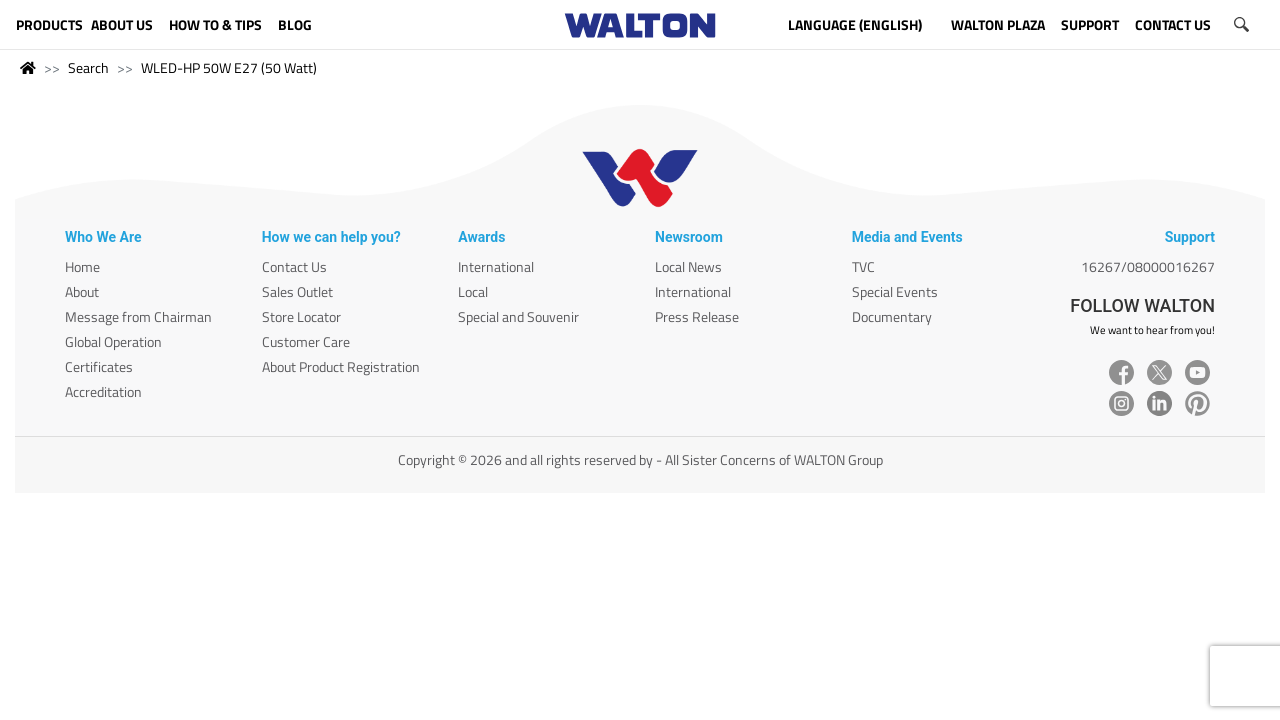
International (496, 266)
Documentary (892, 316)
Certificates (99, 366)
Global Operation (113, 341)
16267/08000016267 (1148, 266)
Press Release (697, 316)
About (82, 291)
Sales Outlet (297, 291)
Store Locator (301, 316)
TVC (863, 266)
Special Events (895, 291)
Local (473, 291)
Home (82, 266)
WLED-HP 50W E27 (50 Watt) (229, 67)
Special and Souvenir (518, 316)
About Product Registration (341, 366)
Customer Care (306, 341)
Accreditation (103, 391)
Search (88, 67)
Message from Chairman (138, 316)
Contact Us (294, 266)
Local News (688, 266)
